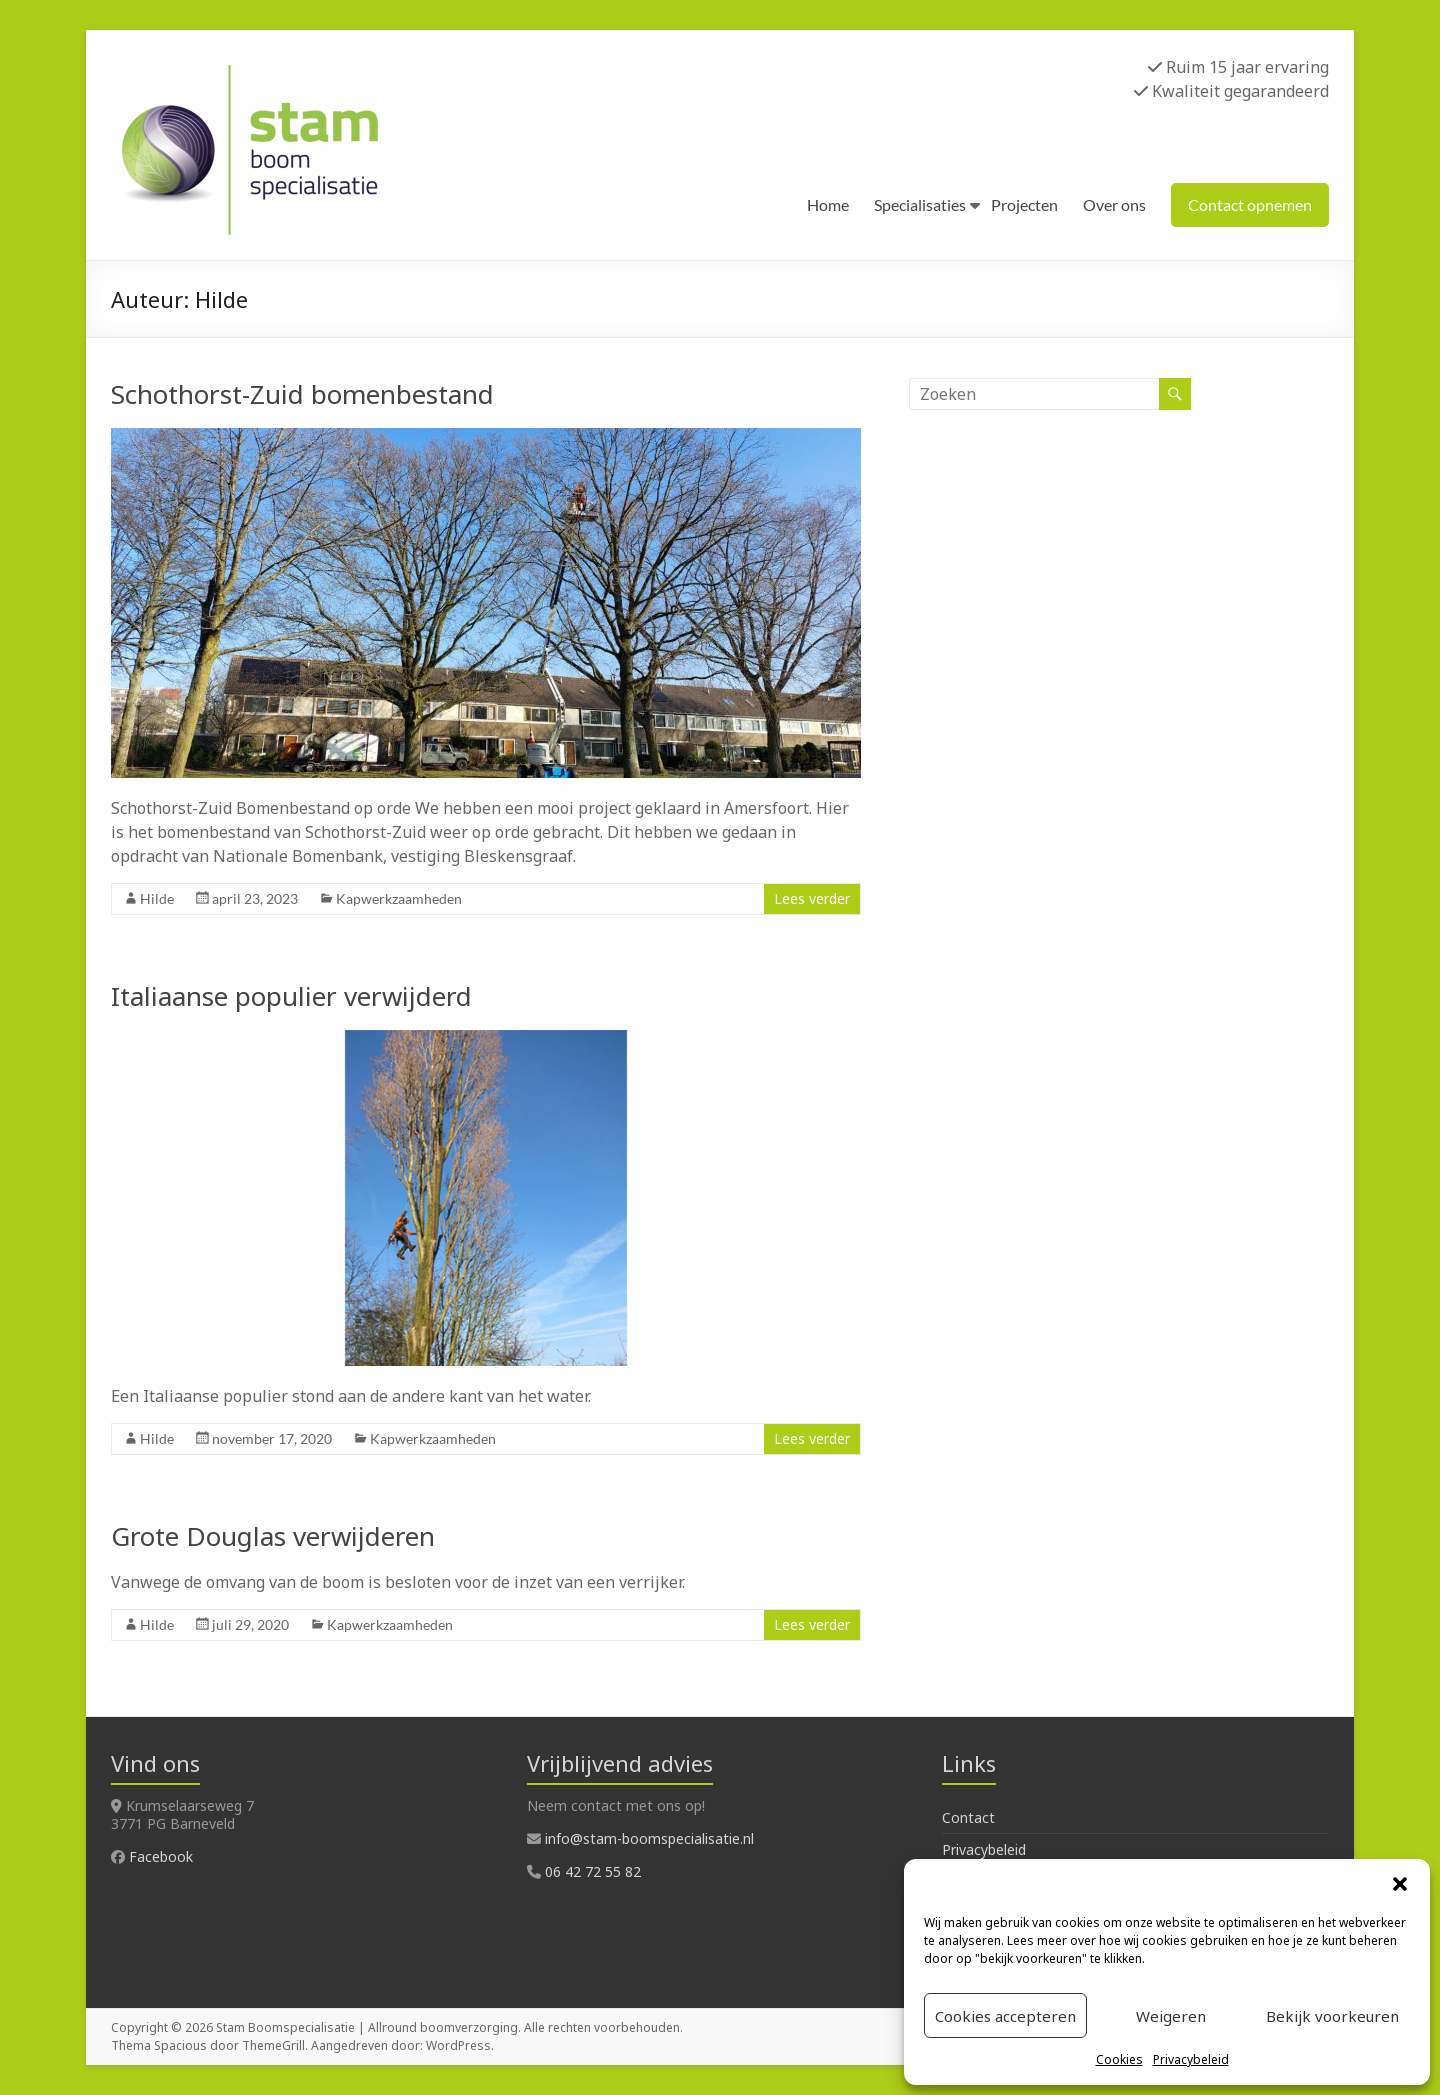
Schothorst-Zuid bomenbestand (302, 394)
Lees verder (812, 898)
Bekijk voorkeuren (1332, 2016)
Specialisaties (920, 204)
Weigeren (1171, 2016)
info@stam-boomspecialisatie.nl (649, 1838)
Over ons (1114, 204)
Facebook (161, 1856)
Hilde (157, 898)
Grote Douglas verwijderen (273, 1536)
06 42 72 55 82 (593, 1871)
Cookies (1119, 2059)
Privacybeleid (1191, 2059)
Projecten (1024, 204)
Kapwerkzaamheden (399, 898)
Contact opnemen (1250, 204)
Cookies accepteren (1005, 2016)
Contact (968, 1817)
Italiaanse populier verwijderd (291, 996)
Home (828, 204)
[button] (1400, 1884)
